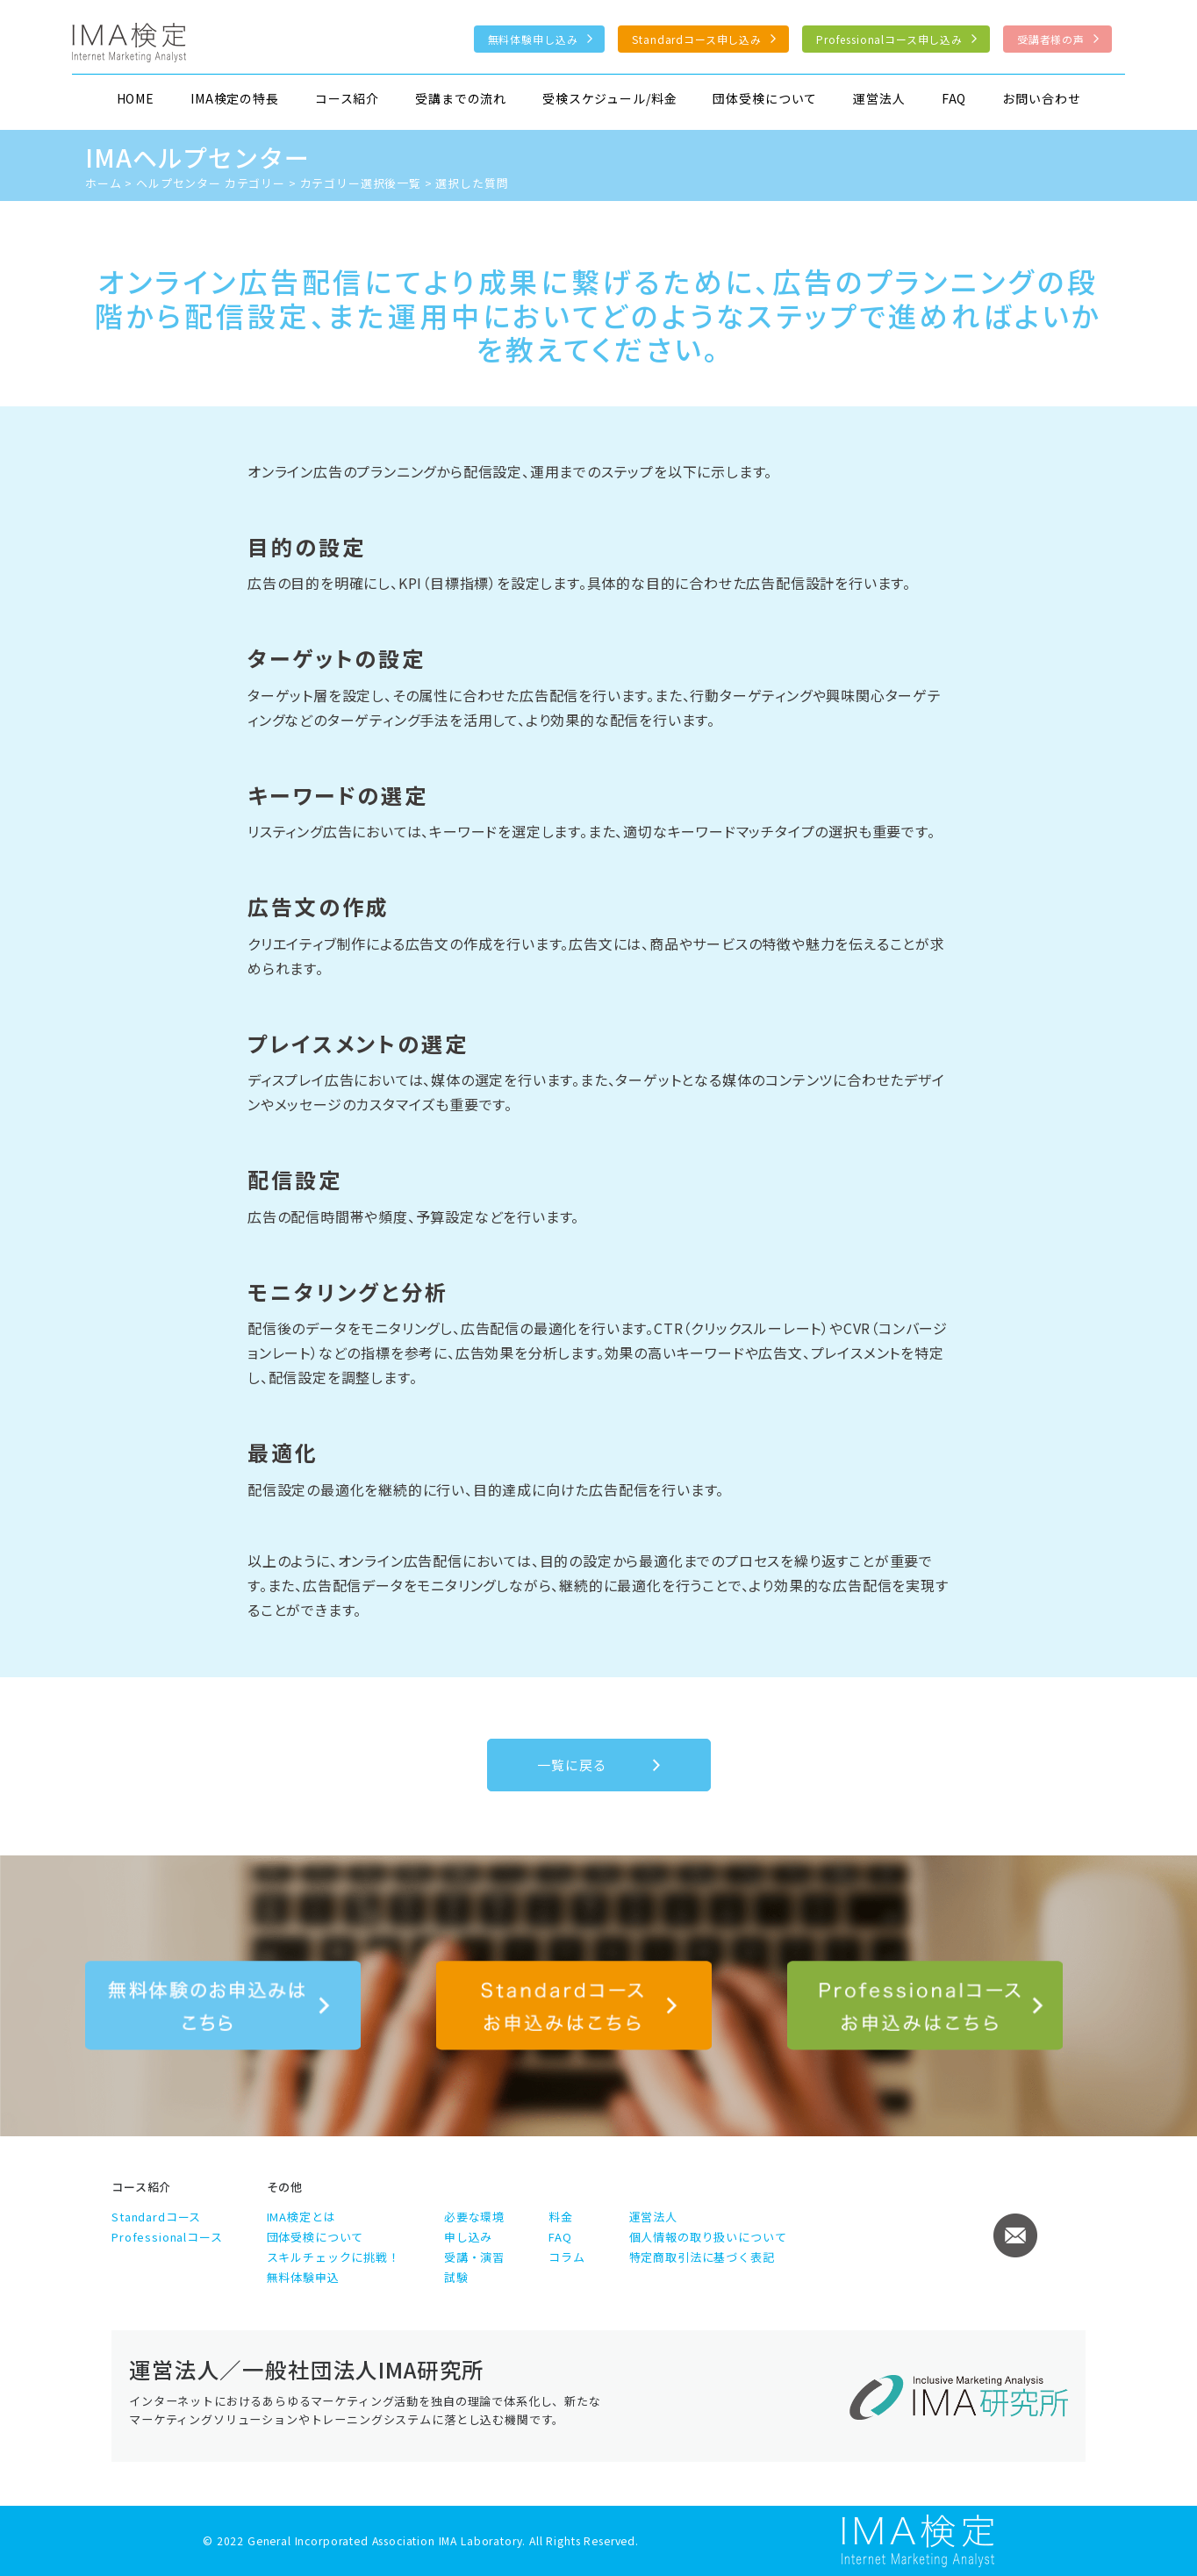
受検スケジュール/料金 (609, 98)
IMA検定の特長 (234, 98)
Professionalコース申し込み (889, 39)
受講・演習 (474, 2257)
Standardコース (156, 2216)
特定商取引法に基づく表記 (702, 2257)
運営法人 (879, 98)
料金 (560, 2216)
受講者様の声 (1051, 39)
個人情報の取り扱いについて (708, 2236)
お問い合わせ (1041, 98)
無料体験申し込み (533, 39)
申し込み (468, 2236)
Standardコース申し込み (697, 39)
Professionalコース (167, 2236)
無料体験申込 (303, 2277)
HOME (135, 98)
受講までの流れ (460, 98)
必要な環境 (474, 2216)
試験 (456, 2277)
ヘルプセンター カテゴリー (210, 183)
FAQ (954, 98)
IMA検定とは (301, 2216)
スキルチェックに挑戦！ (333, 2257)
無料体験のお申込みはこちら (223, 2005)
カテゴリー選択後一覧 (360, 183)
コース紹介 (347, 98)
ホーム (103, 183)
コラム (566, 2257)
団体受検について (765, 98)
